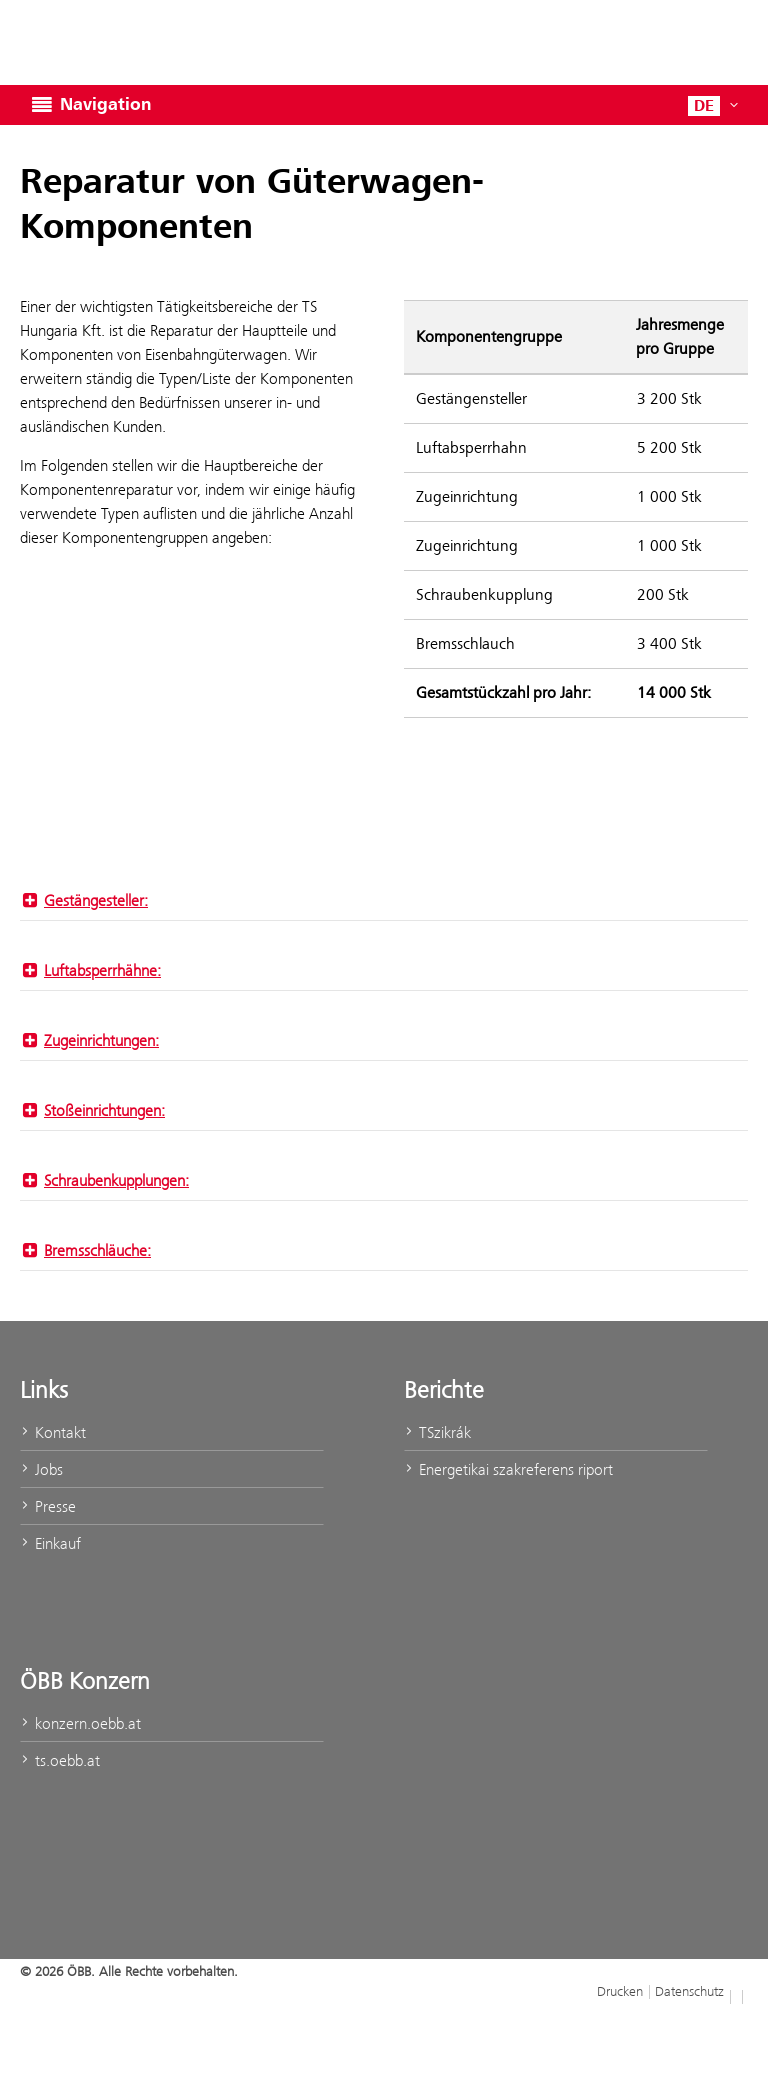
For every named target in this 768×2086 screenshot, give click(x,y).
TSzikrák (437, 1432)
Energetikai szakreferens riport (508, 1469)
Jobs (41, 1469)
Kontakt (53, 1432)
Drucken (620, 1991)
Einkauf (50, 1543)
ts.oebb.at (60, 1760)
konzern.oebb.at (80, 1723)
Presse (48, 1506)
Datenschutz (689, 1991)
